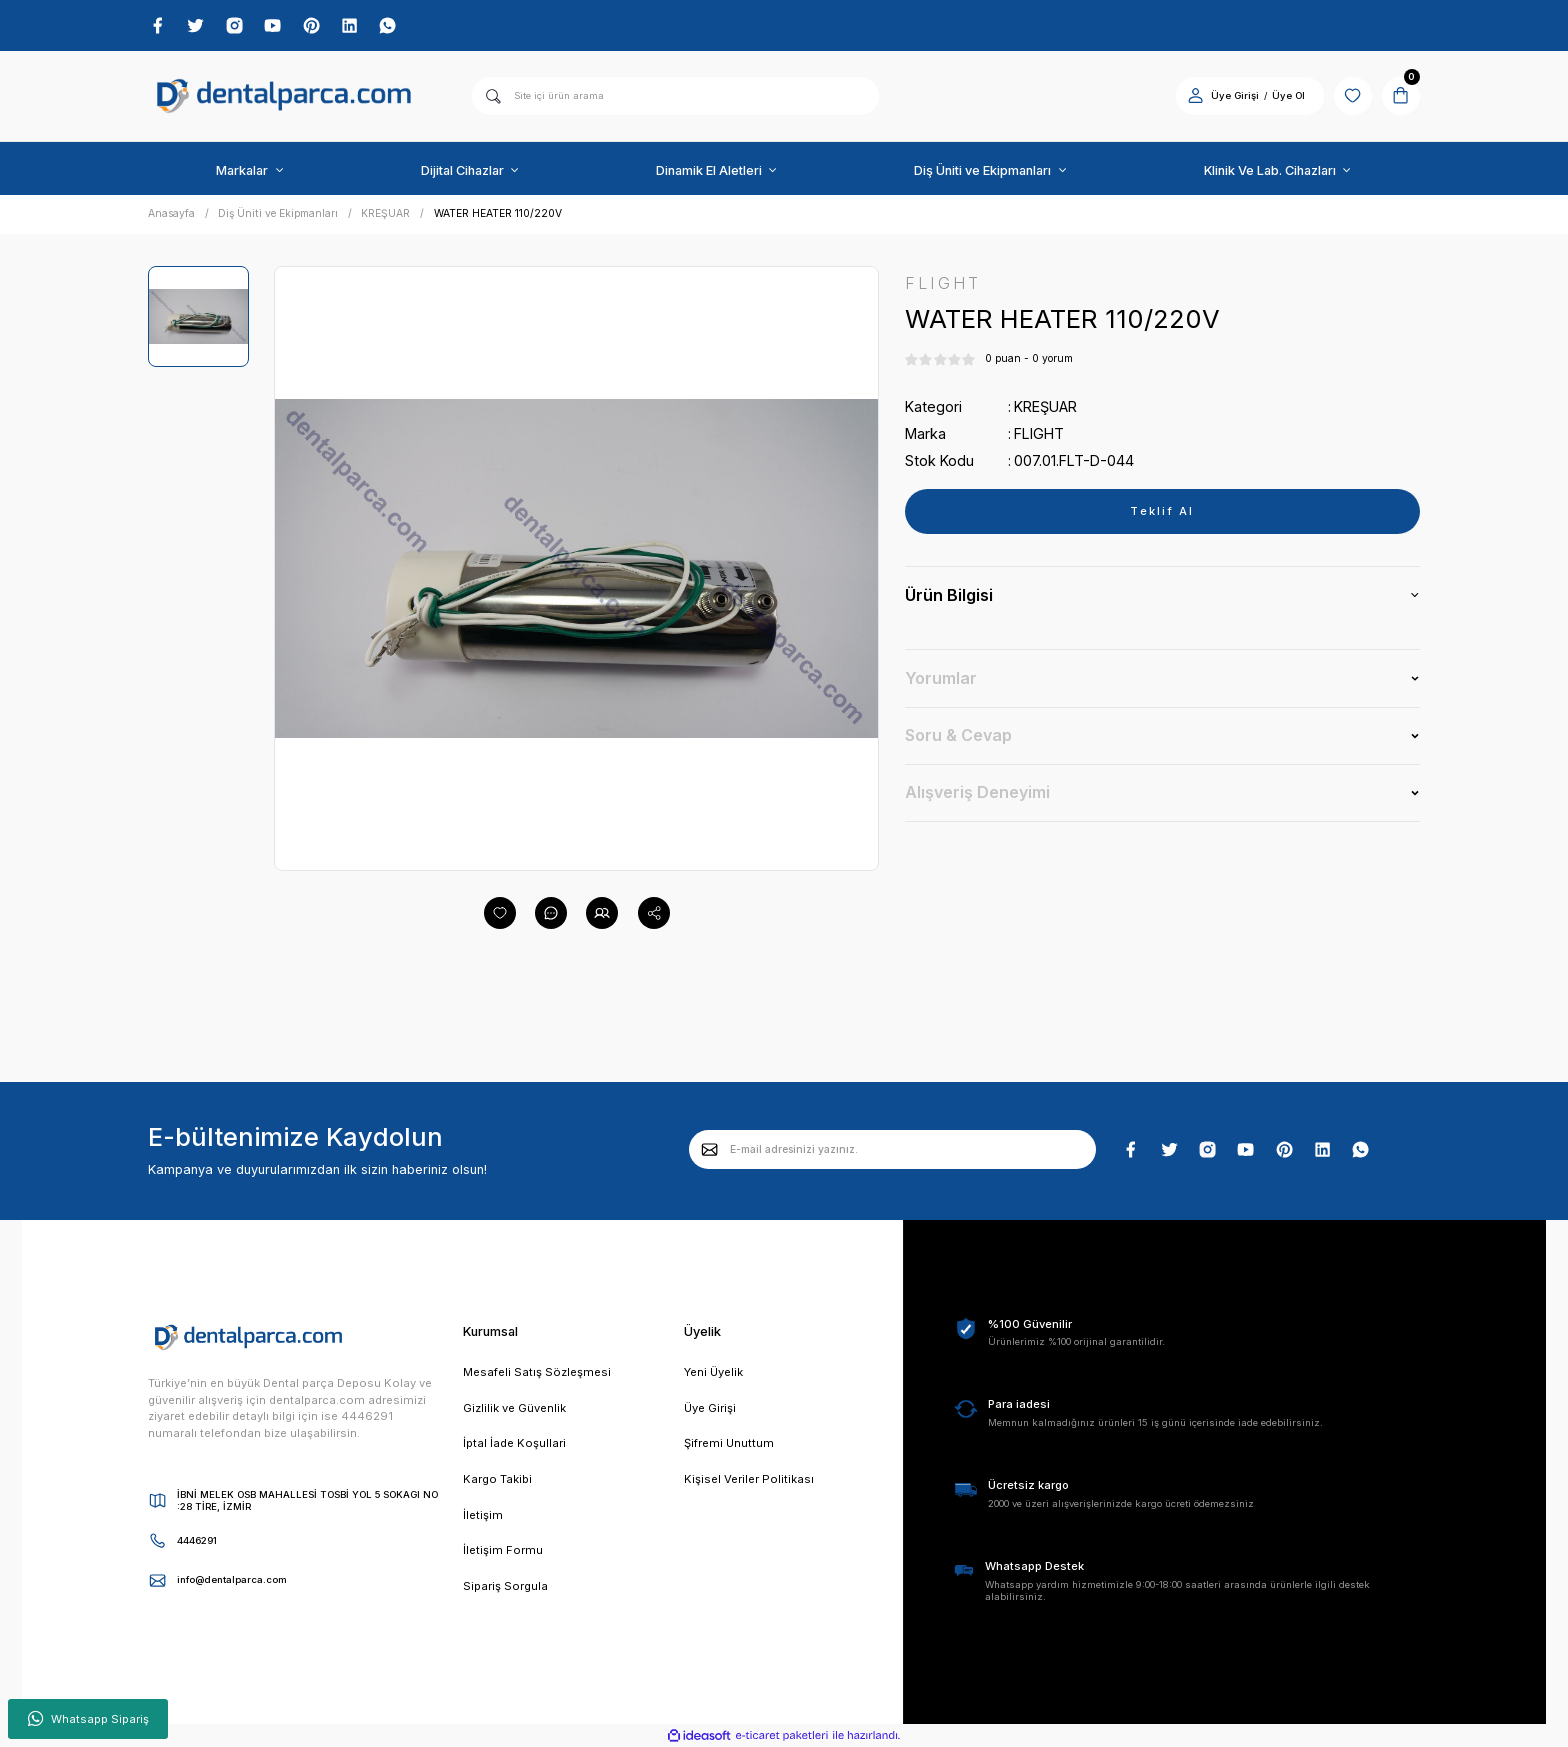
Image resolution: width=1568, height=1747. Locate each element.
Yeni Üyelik (713, 1372)
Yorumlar (941, 678)
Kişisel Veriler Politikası (749, 1479)
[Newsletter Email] (892, 1149)
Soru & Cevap (958, 735)
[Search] (675, 96)
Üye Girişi (710, 1408)
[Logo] (284, 96)
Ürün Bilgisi (949, 595)
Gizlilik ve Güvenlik (514, 1408)
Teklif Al (1162, 511)
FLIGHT (1039, 433)
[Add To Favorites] (500, 913)
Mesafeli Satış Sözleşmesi (537, 1372)
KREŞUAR (1045, 406)
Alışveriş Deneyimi (977, 792)
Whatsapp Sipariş (88, 1719)
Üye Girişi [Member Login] (1235, 95)
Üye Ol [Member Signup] (1288, 95)
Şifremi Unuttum (729, 1443)
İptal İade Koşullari (514, 1443)
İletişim (483, 1515)
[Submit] (710, 1149)
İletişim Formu (503, 1550)
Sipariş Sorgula (505, 1586)
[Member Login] (1195, 95)
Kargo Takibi (497, 1479)
